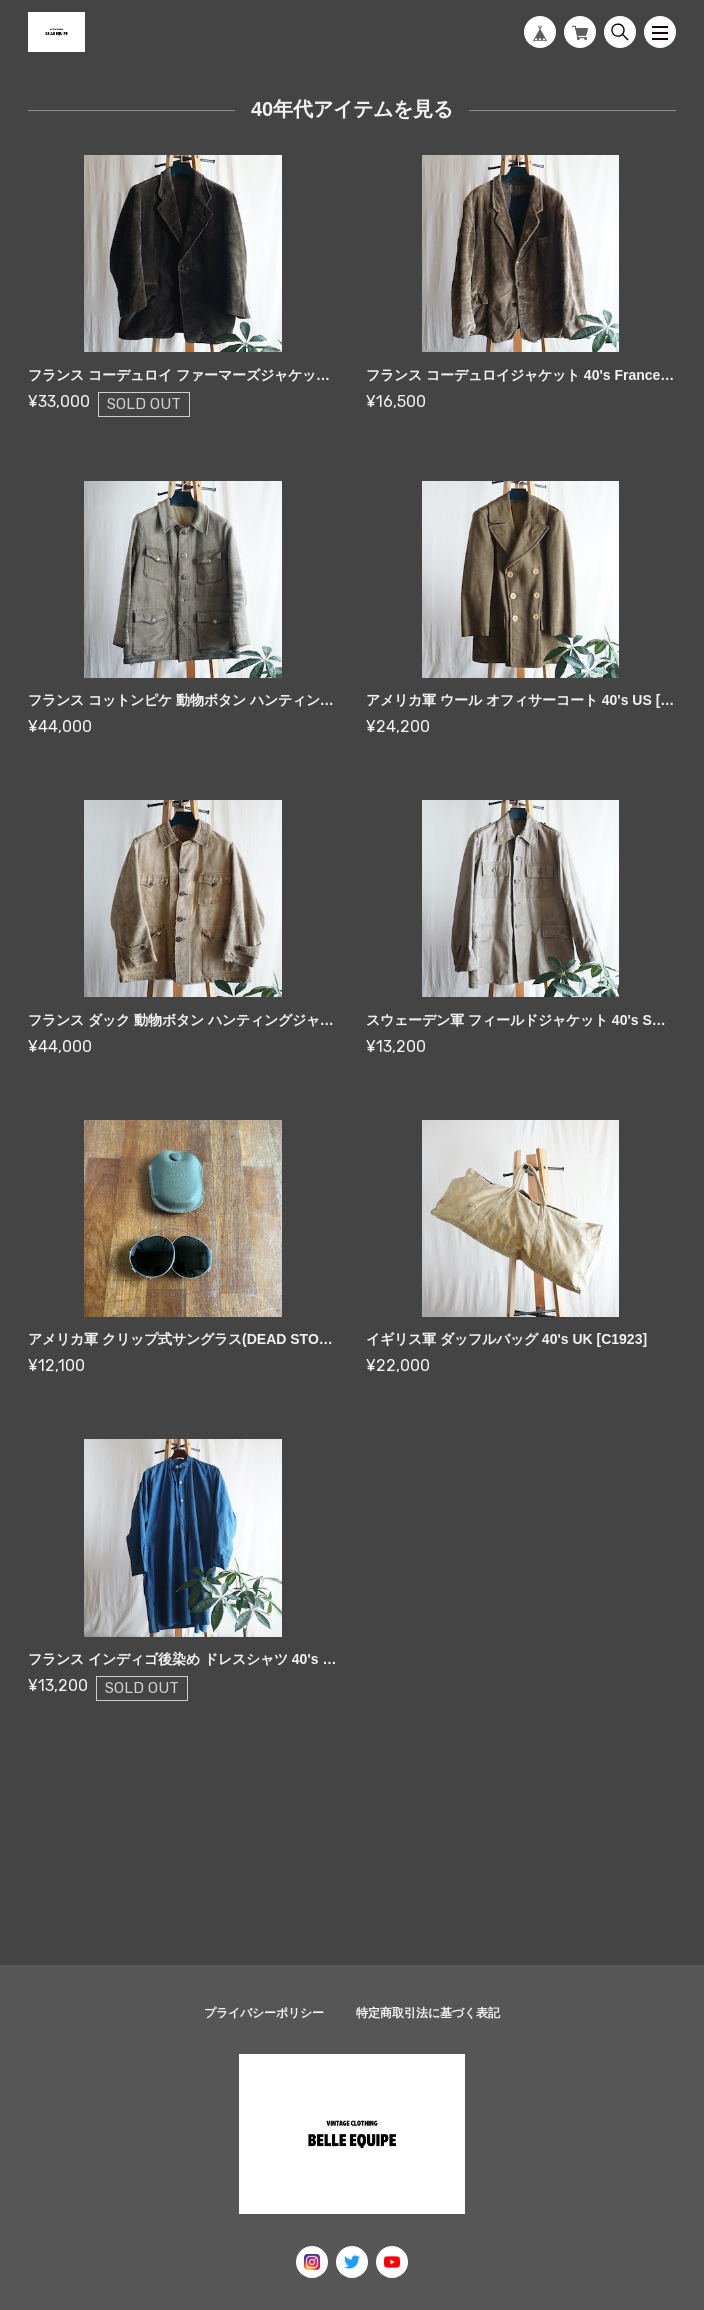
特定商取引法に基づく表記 (428, 2013)
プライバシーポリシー (264, 2013)
